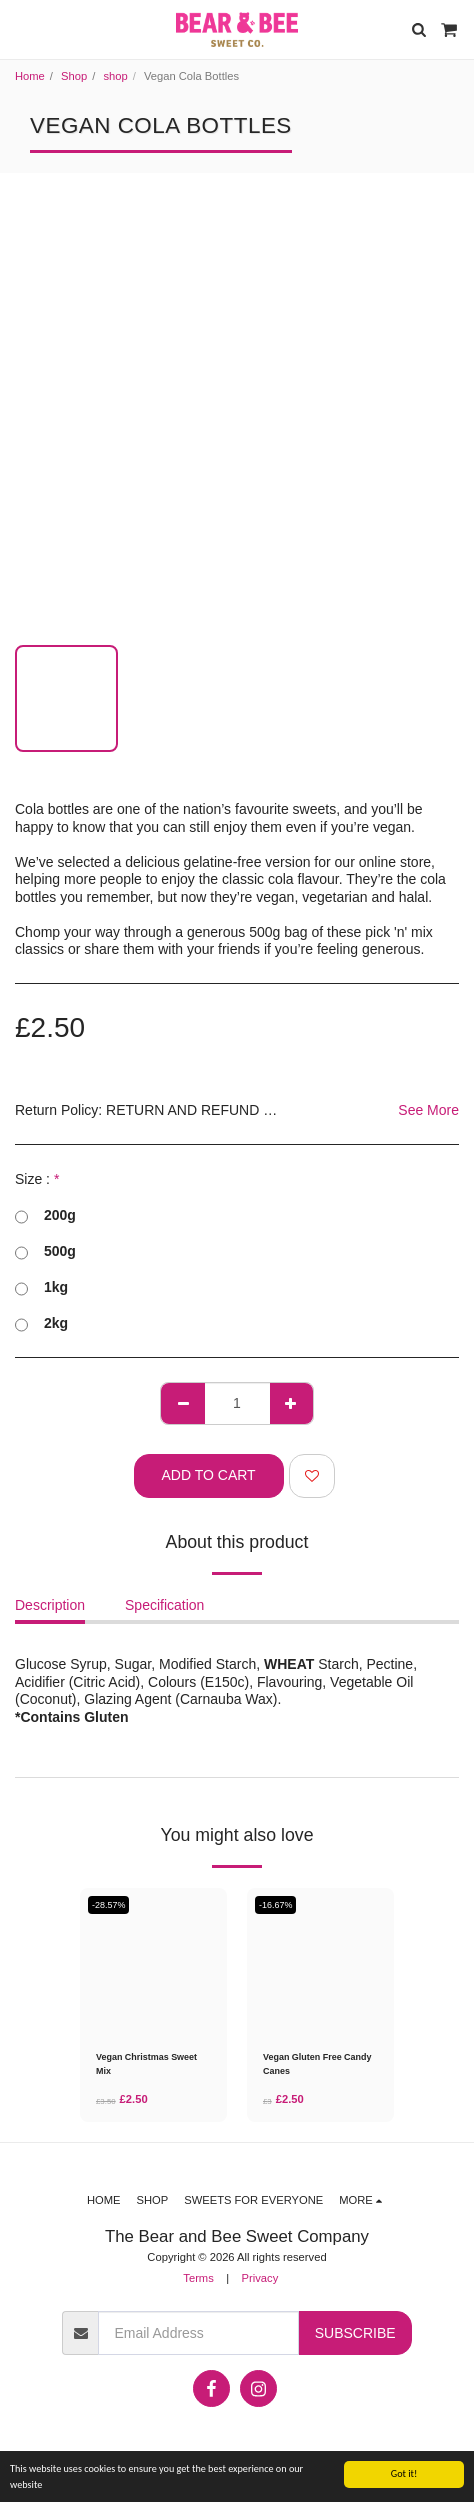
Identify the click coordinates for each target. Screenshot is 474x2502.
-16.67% (275, 1905)
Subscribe (355, 2333)
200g (45, 1216)
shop (115, 76)
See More (428, 1110)
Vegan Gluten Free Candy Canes (317, 2063)
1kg (41, 1288)
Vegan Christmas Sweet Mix (146, 2063)
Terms (198, 2278)
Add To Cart (209, 1475)
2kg (41, 1324)
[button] (22, 29)
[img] (153, 1961)
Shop (74, 76)
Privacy (260, 2278)
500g (45, 1252)
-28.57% (108, 1905)
